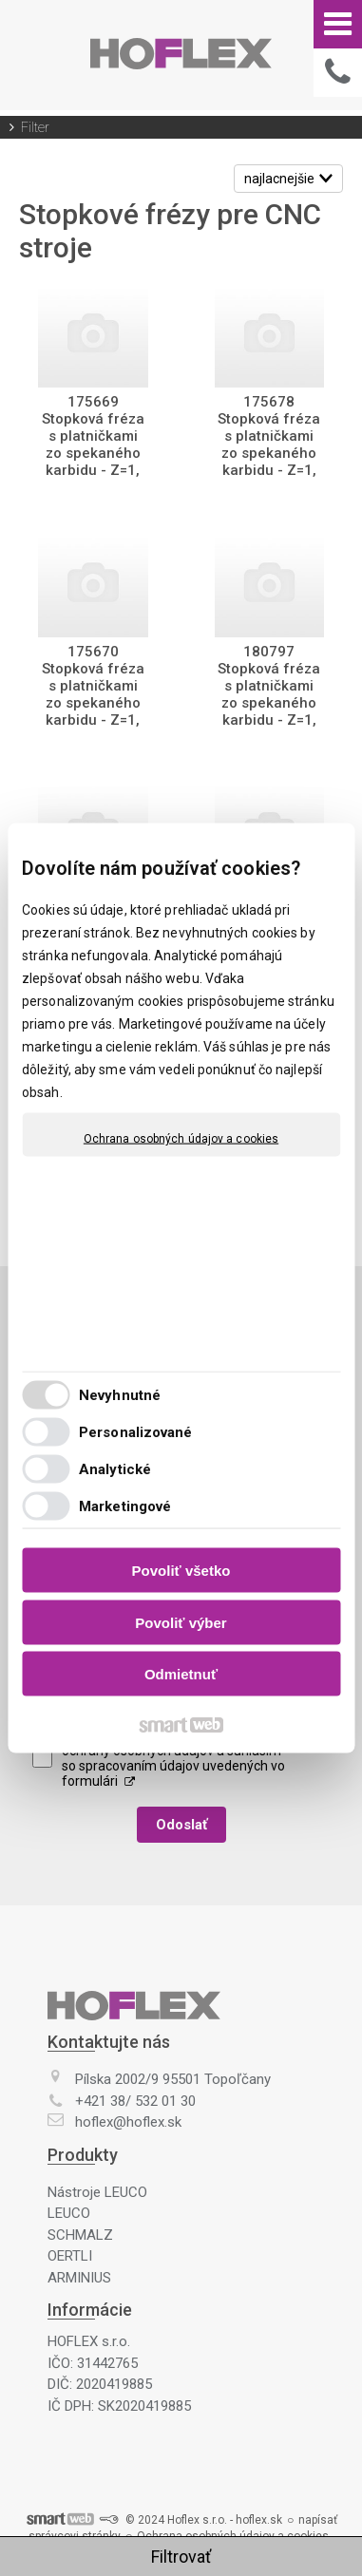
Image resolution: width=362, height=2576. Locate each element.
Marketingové (125, 1505)
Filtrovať (181, 2557)
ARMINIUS (79, 2277)
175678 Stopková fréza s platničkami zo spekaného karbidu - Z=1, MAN (271, 444)
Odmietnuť (181, 1674)
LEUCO (69, 2213)
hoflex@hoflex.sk (128, 2122)
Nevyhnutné (120, 1394)
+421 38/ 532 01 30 (135, 2101)
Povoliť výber (180, 1622)
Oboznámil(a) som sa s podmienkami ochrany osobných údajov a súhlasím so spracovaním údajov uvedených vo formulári (174, 1758)
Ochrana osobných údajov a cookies (181, 1139)
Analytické (115, 1468)
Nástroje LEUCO (97, 2192)
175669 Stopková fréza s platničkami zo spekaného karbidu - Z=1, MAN (95, 444)
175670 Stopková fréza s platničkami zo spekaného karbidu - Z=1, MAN (95, 694)
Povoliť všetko (181, 1571)
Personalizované (136, 1431)
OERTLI (70, 2255)
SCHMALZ (80, 2235)
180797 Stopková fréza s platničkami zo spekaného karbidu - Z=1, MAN (271, 694)
